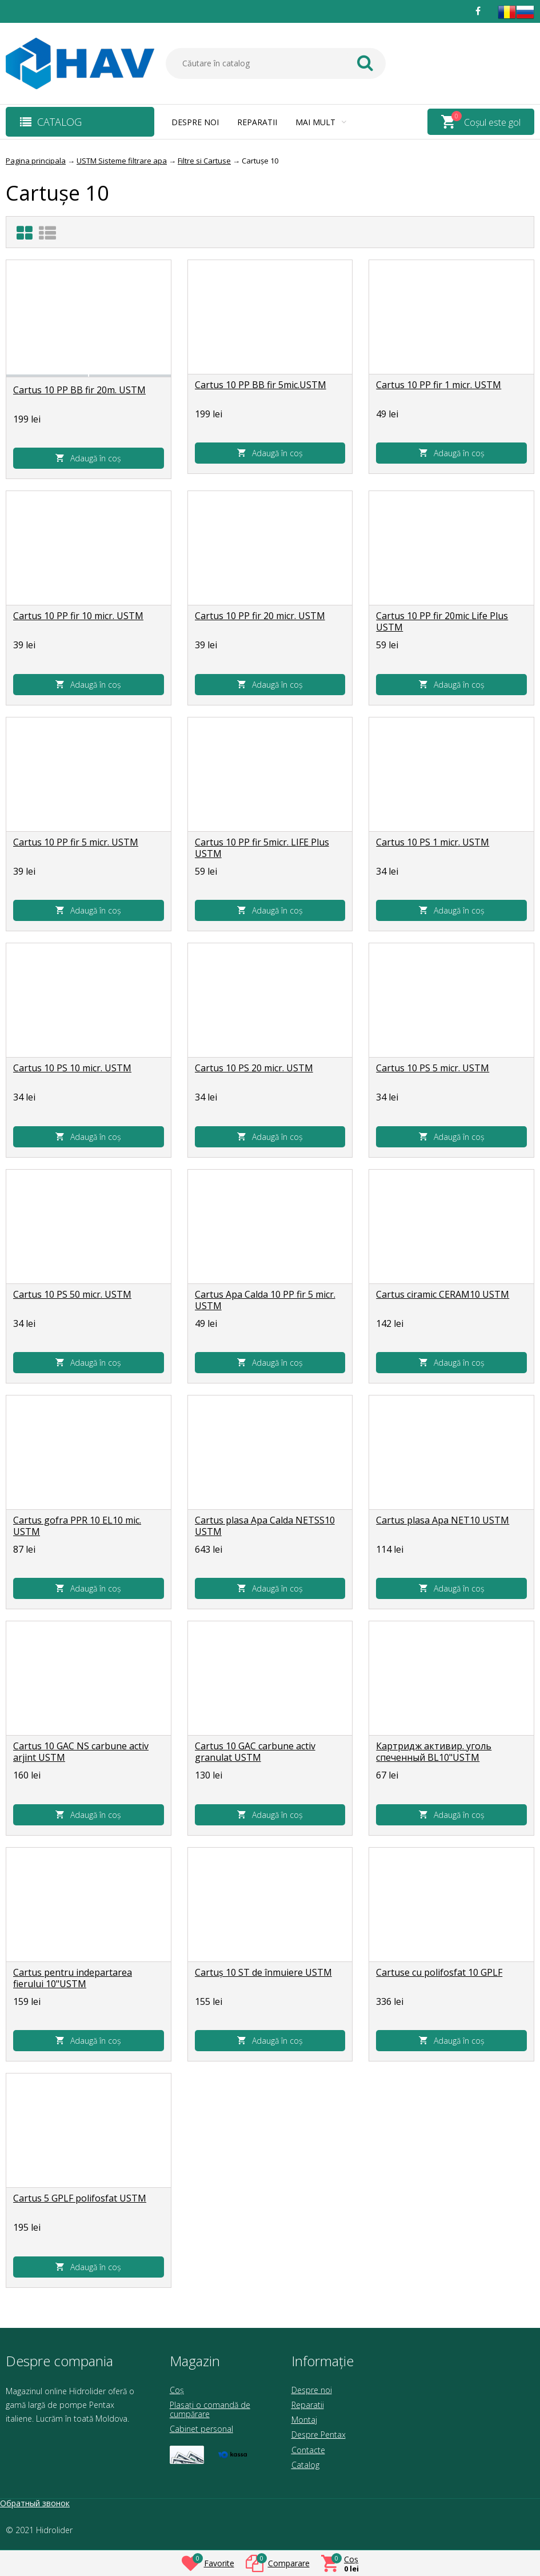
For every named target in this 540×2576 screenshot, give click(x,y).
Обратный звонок (35, 2503)
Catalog (305, 2464)
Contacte (308, 2450)
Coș (177, 2389)
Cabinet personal (201, 2428)
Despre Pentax (318, 2434)
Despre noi (195, 122)
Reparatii (257, 122)
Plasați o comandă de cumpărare (210, 2409)
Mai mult (320, 122)
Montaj (304, 2419)
